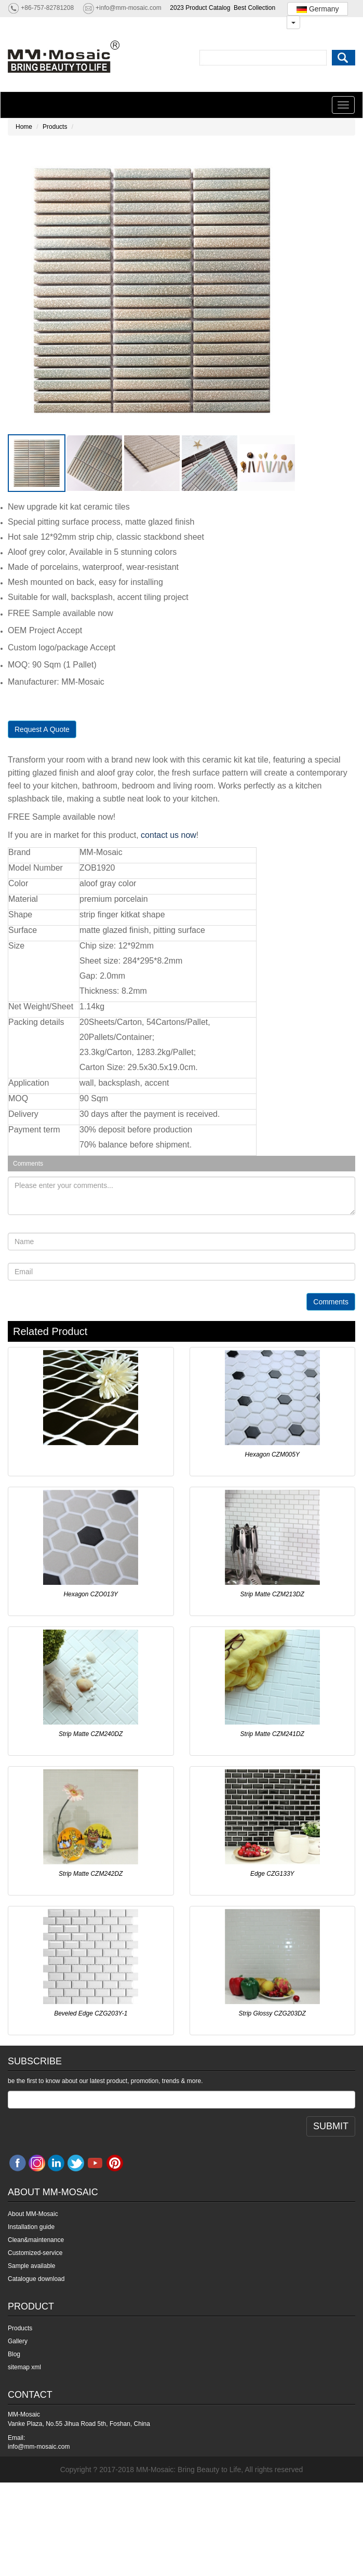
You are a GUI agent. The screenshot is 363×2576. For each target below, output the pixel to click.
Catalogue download (36, 2279)
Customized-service (35, 2253)
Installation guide (31, 2227)
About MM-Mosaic (33, 2214)
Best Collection (254, 7)
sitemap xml (24, 2367)
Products (55, 126)
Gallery (18, 2341)
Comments (330, 1302)
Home (24, 126)
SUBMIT (330, 2126)
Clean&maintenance (36, 2240)
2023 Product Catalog (200, 7)
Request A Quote (42, 729)
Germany (318, 9)
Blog (14, 2354)
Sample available (31, 2266)
